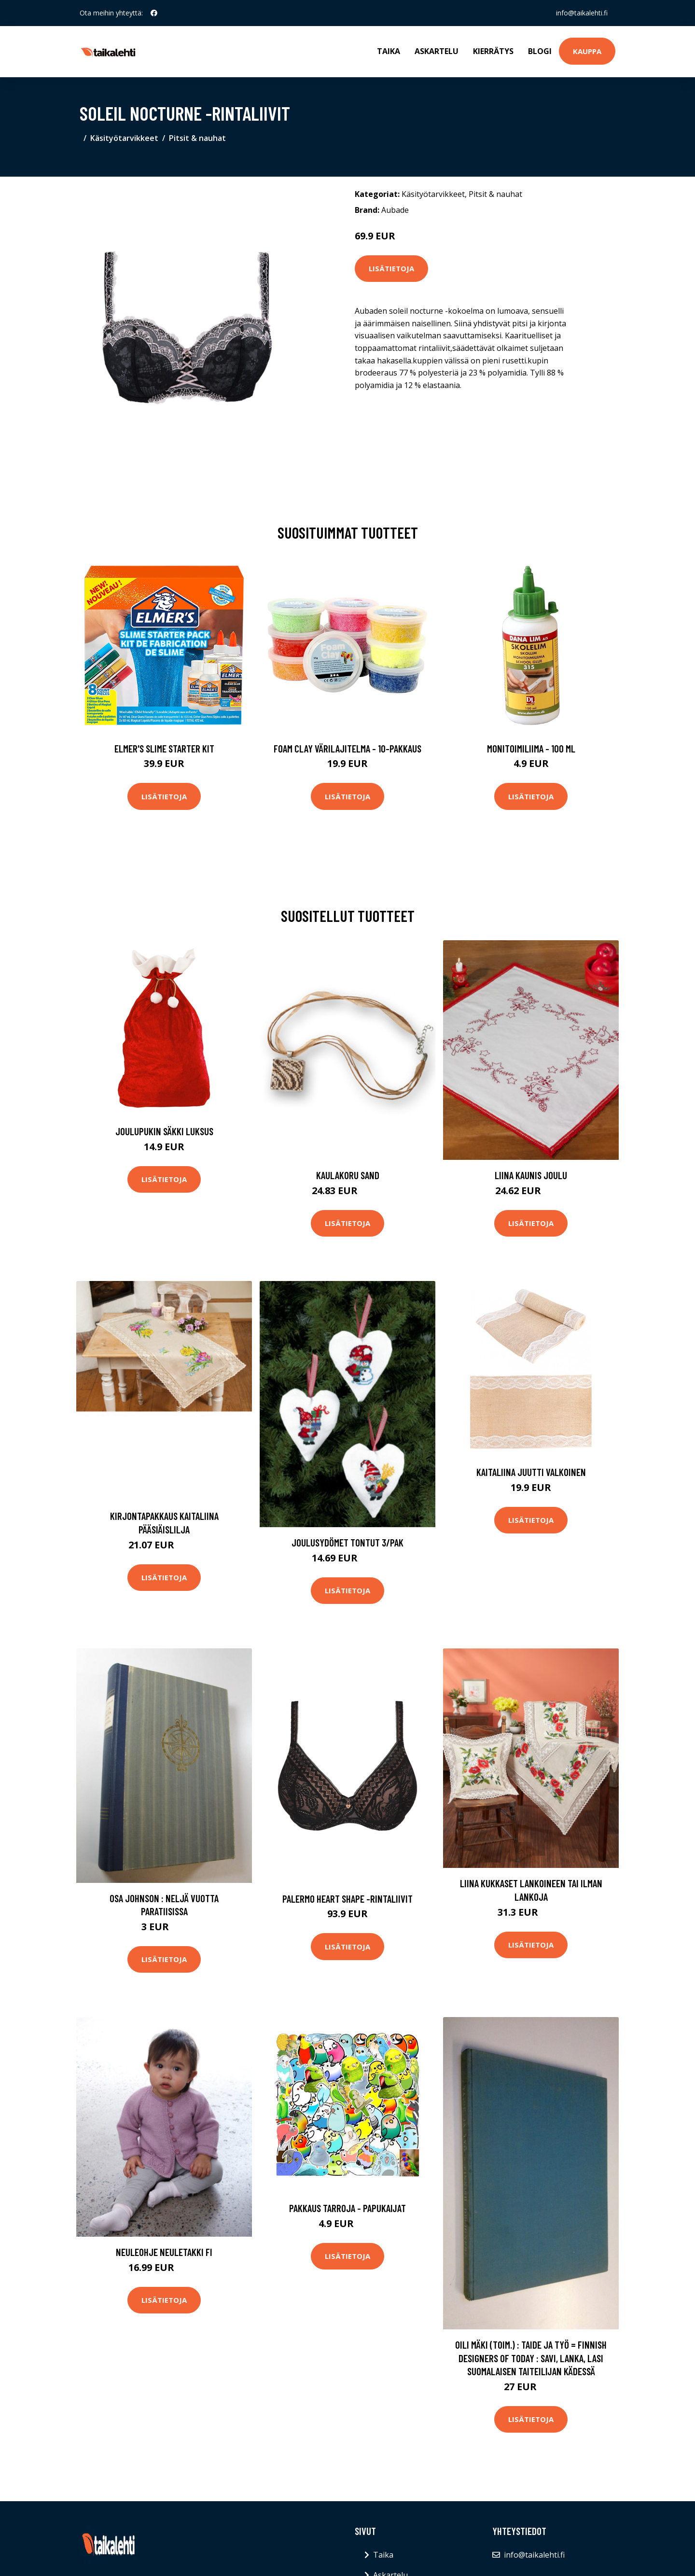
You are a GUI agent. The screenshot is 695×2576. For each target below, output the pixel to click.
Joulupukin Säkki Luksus (164, 1131)
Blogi (540, 51)
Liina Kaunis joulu (531, 1175)
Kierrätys (493, 51)
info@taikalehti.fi (582, 12)
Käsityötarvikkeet (124, 138)
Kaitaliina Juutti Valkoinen (531, 1472)
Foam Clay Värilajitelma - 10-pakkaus (347, 748)
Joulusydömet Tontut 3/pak (347, 1542)
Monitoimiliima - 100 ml (531, 748)
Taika (388, 51)
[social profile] (154, 13)
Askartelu (437, 51)
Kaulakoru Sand (347, 1175)
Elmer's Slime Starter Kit (164, 748)
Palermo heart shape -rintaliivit (347, 1899)
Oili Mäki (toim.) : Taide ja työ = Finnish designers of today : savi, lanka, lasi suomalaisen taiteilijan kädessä (531, 2358)
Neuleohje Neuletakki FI (164, 2252)
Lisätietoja (391, 268)
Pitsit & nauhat (197, 138)
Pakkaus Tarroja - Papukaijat (347, 2208)
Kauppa (587, 51)
